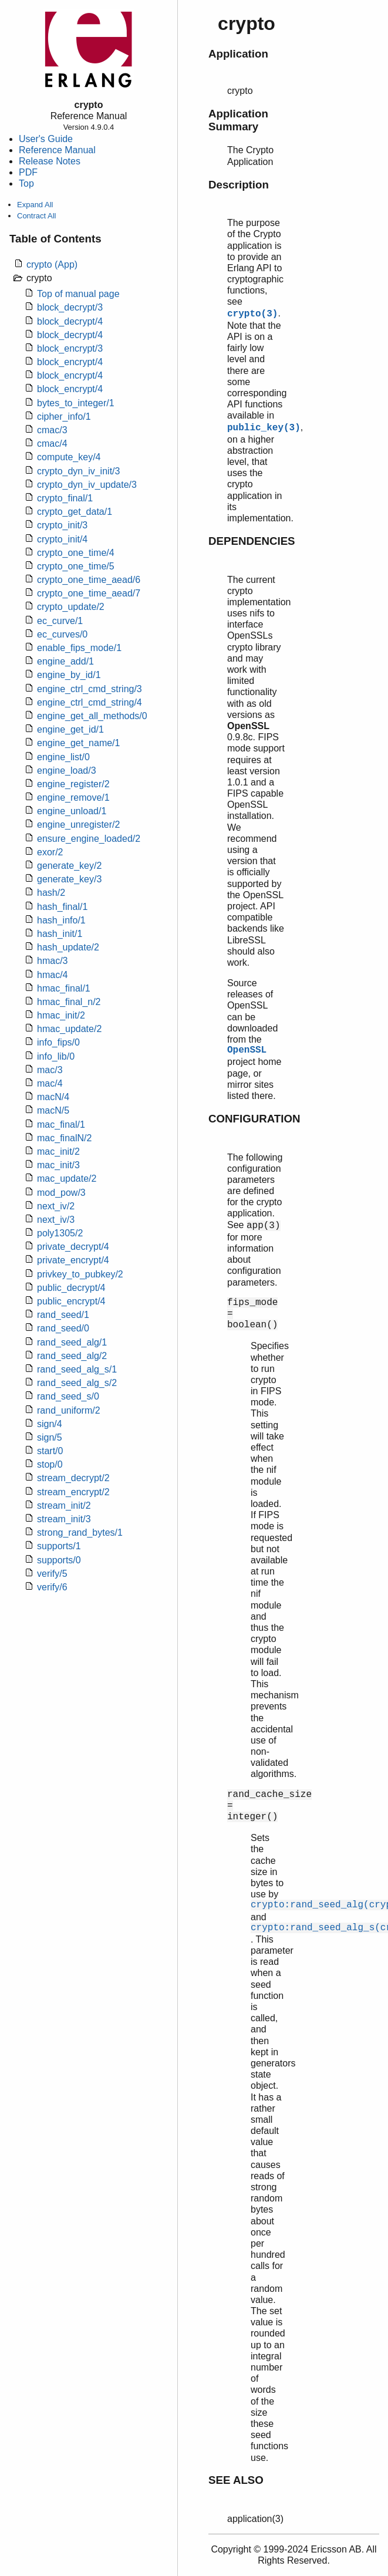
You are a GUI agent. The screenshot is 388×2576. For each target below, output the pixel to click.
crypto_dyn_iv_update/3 (87, 485)
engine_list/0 (63, 757)
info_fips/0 (58, 1042)
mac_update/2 (66, 1179)
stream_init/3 (64, 1519)
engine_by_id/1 (69, 675)
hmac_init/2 (61, 1015)
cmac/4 (52, 444)
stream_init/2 (64, 1505)
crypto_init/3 (62, 525)
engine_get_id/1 (70, 729)
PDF (28, 172)
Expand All (35, 204)
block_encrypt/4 (70, 362)
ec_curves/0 (62, 634)
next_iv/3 (56, 1220)
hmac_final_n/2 (69, 1002)
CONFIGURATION (254, 1118)
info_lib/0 (56, 1056)
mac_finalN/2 (64, 1138)
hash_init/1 (59, 934)
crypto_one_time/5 (75, 566)
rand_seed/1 (63, 1315)
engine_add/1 (65, 661)
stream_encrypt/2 (73, 1492)
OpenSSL (246, 1050)
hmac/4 (52, 975)
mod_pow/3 (61, 1193)
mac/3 (50, 1070)
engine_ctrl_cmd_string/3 (89, 689)
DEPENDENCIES (251, 541)
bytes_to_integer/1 (75, 403)
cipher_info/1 (64, 417)
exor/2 (50, 852)
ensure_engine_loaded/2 (88, 839)
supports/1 (59, 1546)
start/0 (50, 1451)
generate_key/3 (69, 879)
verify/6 (52, 1587)
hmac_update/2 (69, 1029)
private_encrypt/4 (73, 1260)
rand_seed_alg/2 (72, 1356)
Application (238, 54)
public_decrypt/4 (71, 1288)
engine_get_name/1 (78, 743)
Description (238, 184)
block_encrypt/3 (70, 348)
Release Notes (49, 161)
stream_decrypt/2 (73, 1478)
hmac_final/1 (63, 988)
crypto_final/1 (65, 498)
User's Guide (46, 139)
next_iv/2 (56, 1206)
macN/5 (53, 1110)
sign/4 (49, 1424)
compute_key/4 (69, 457)
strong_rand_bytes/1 (80, 1532)
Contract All (36, 215)
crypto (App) (51, 264)
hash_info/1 (61, 920)
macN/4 (53, 1097)
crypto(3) (252, 314)
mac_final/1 (61, 1124)
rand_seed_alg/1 (72, 1342)
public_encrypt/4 (71, 1301)
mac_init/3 (58, 1165)
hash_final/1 (62, 907)
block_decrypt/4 (70, 321)
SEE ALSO (236, 2480)
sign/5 (49, 1437)
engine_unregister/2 (78, 825)
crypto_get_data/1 (74, 512)
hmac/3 (52, 961)
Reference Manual (57, 150)
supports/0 (59, 1560)
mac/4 (50, 1083)
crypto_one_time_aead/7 (88, 593)
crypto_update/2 (70, 607)
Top (26, 183)
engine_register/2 (73, 784)
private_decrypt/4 (73, 1247)
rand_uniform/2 (68, 1410)
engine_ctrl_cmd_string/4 (89, 702)
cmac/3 (52, 430)
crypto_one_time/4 (75, 553)
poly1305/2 (60, 1233)
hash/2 (51, 893)
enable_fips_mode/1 (79, 648)
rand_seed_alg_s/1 (77, 1369)
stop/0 (50, 1464)
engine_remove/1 (73, 798)
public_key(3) (264, 428)
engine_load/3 (66, 771)
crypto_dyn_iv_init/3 (78, 471)
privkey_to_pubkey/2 (80, 1274)
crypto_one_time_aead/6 (88, 580)
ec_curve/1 (60, 621)
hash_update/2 (68, 947)
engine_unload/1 (71, 811)
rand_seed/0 (63, 1328)
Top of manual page (78, 294)
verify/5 (52, 1574)
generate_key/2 (69, 866)
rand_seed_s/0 (68, 1396)
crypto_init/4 (62, 539)
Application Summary (238, 120)
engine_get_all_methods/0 (92, 716)
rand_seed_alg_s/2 (77, 1383)
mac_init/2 (58, 1151)
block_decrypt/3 (70, 307)
